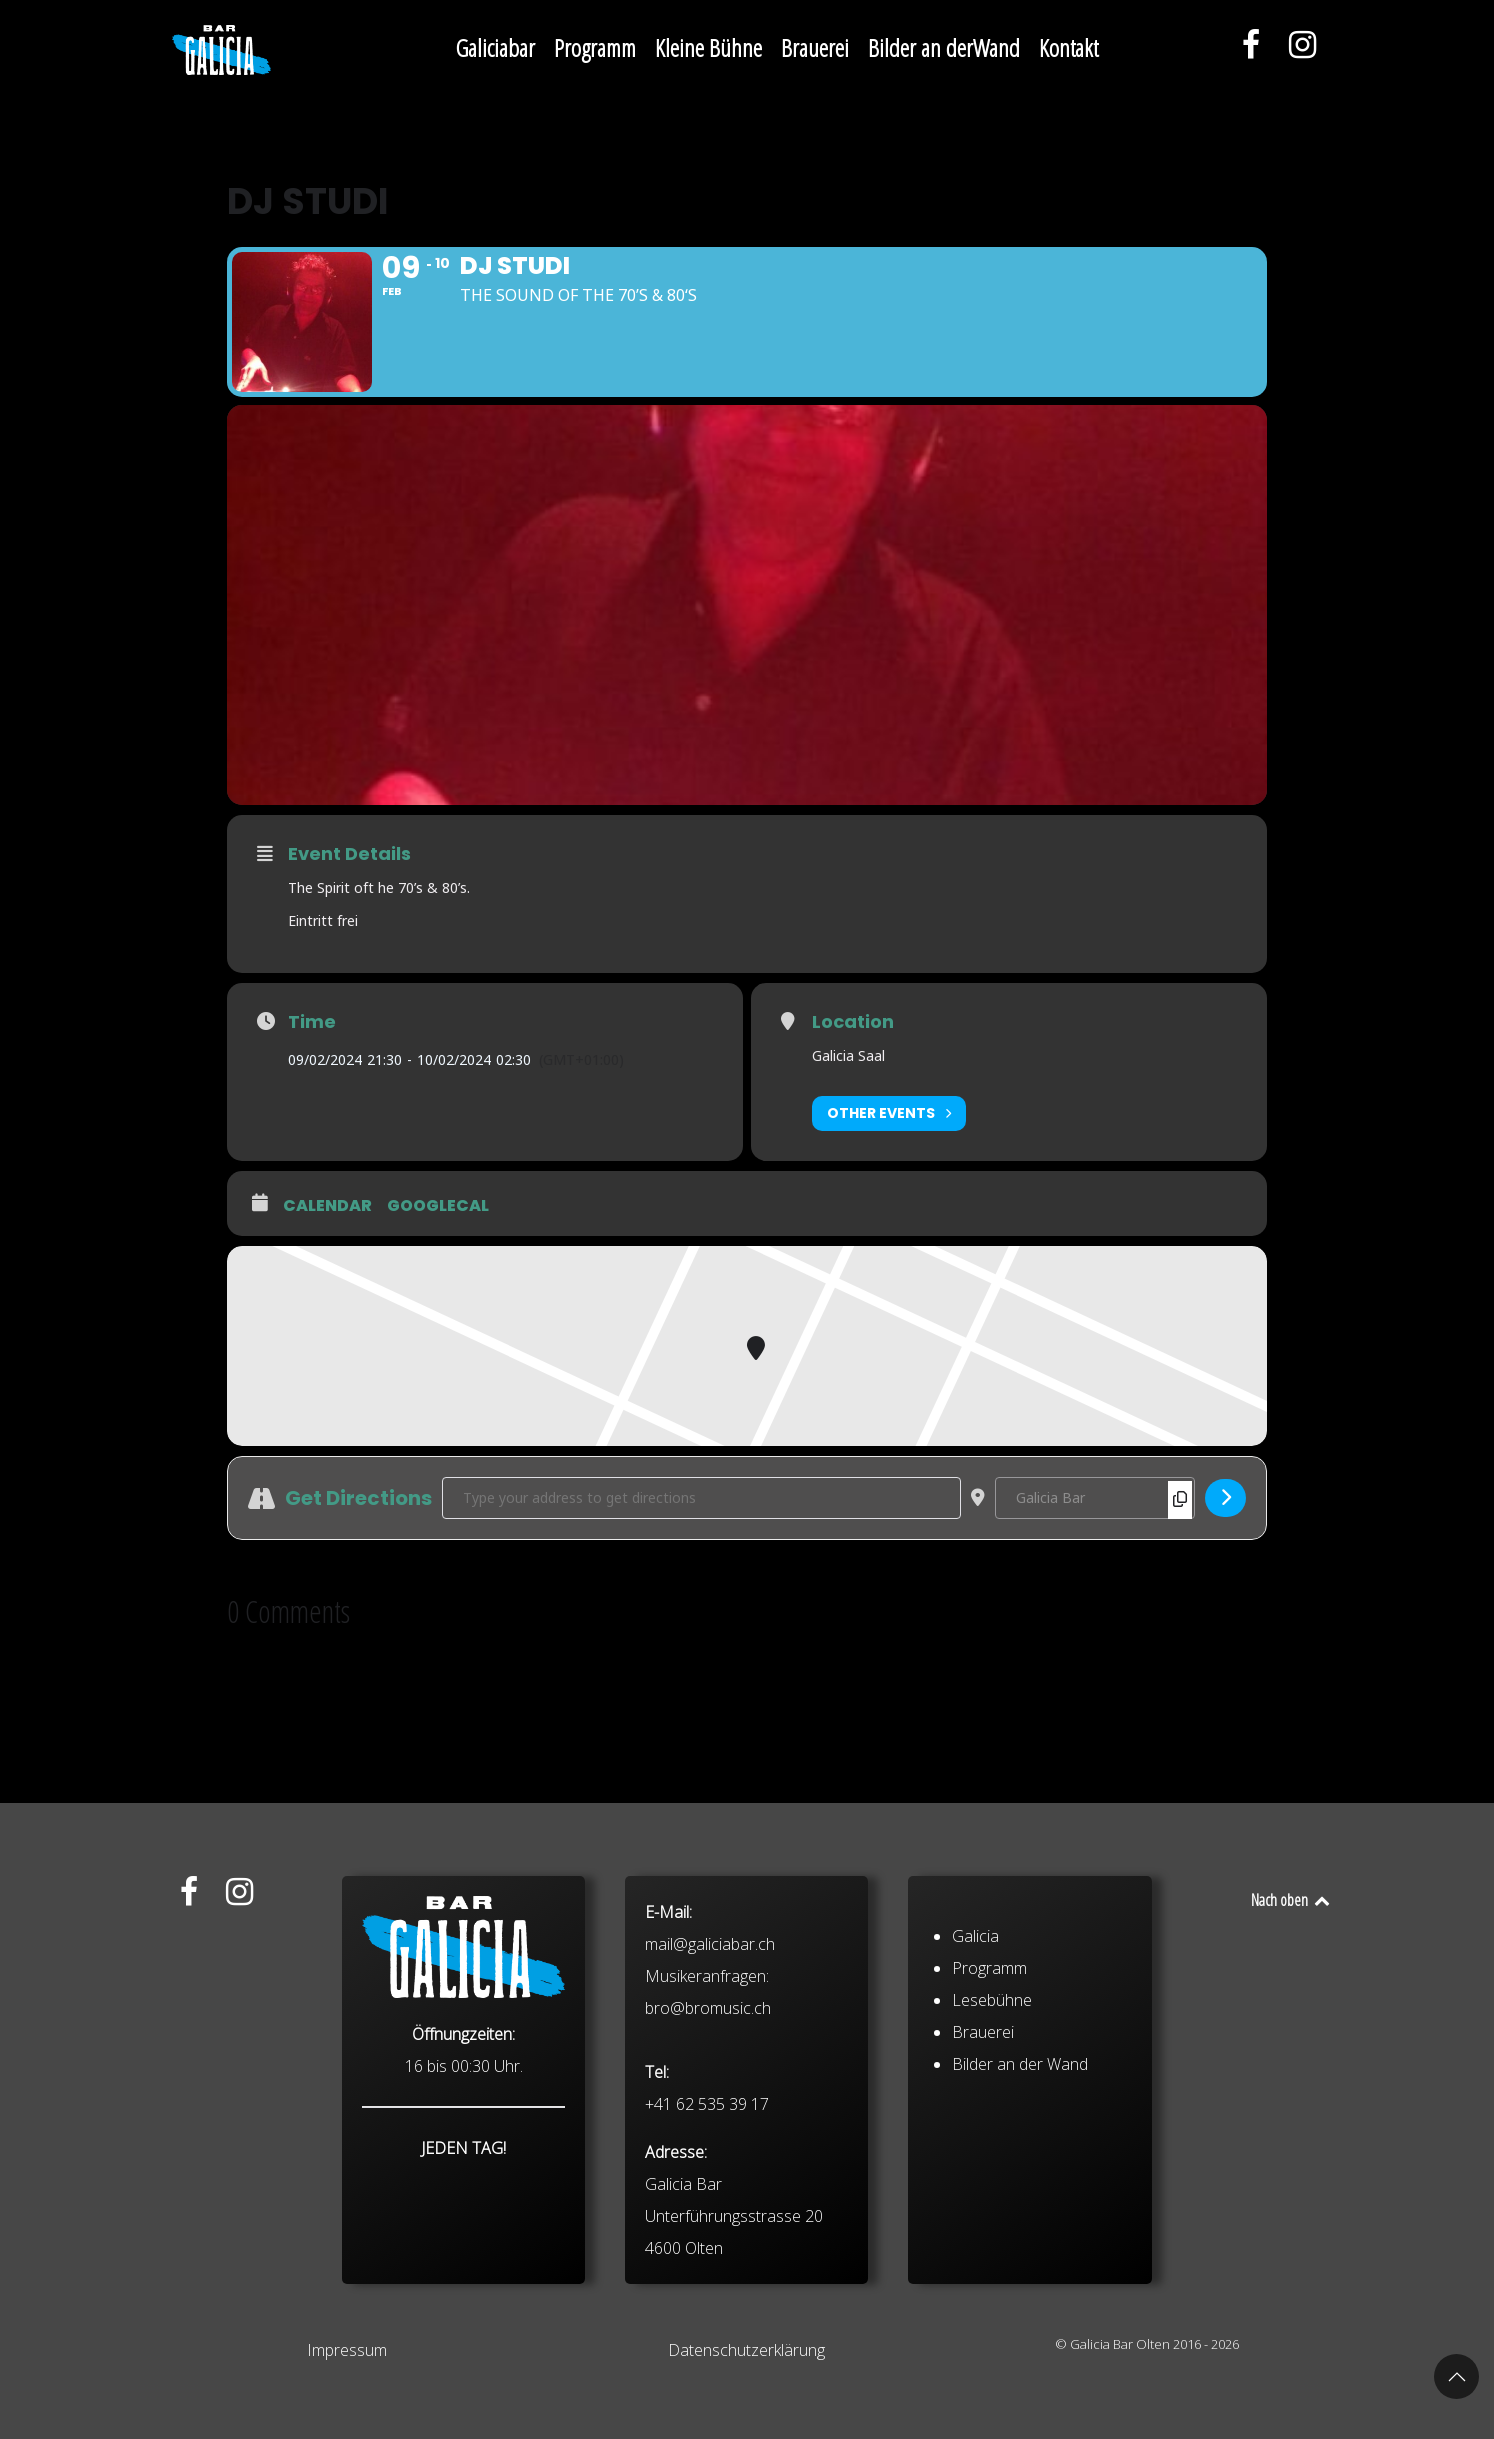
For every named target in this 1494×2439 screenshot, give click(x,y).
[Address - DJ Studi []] (701, 1498)
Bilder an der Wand (1020, 2223)
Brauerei (983, 2191)
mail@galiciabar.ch (710, 2103)
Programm (989, 2127)
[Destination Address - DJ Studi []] (1095, 1498)
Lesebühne (992, 2159)
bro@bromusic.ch (708, 2167)
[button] (1456, 2376)
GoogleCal (438, 1206)
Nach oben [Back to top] (1291, 1900)
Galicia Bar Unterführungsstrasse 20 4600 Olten (734, 2375)
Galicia (975, 2095)
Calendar (327, 1206)
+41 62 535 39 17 (707, 2263)
